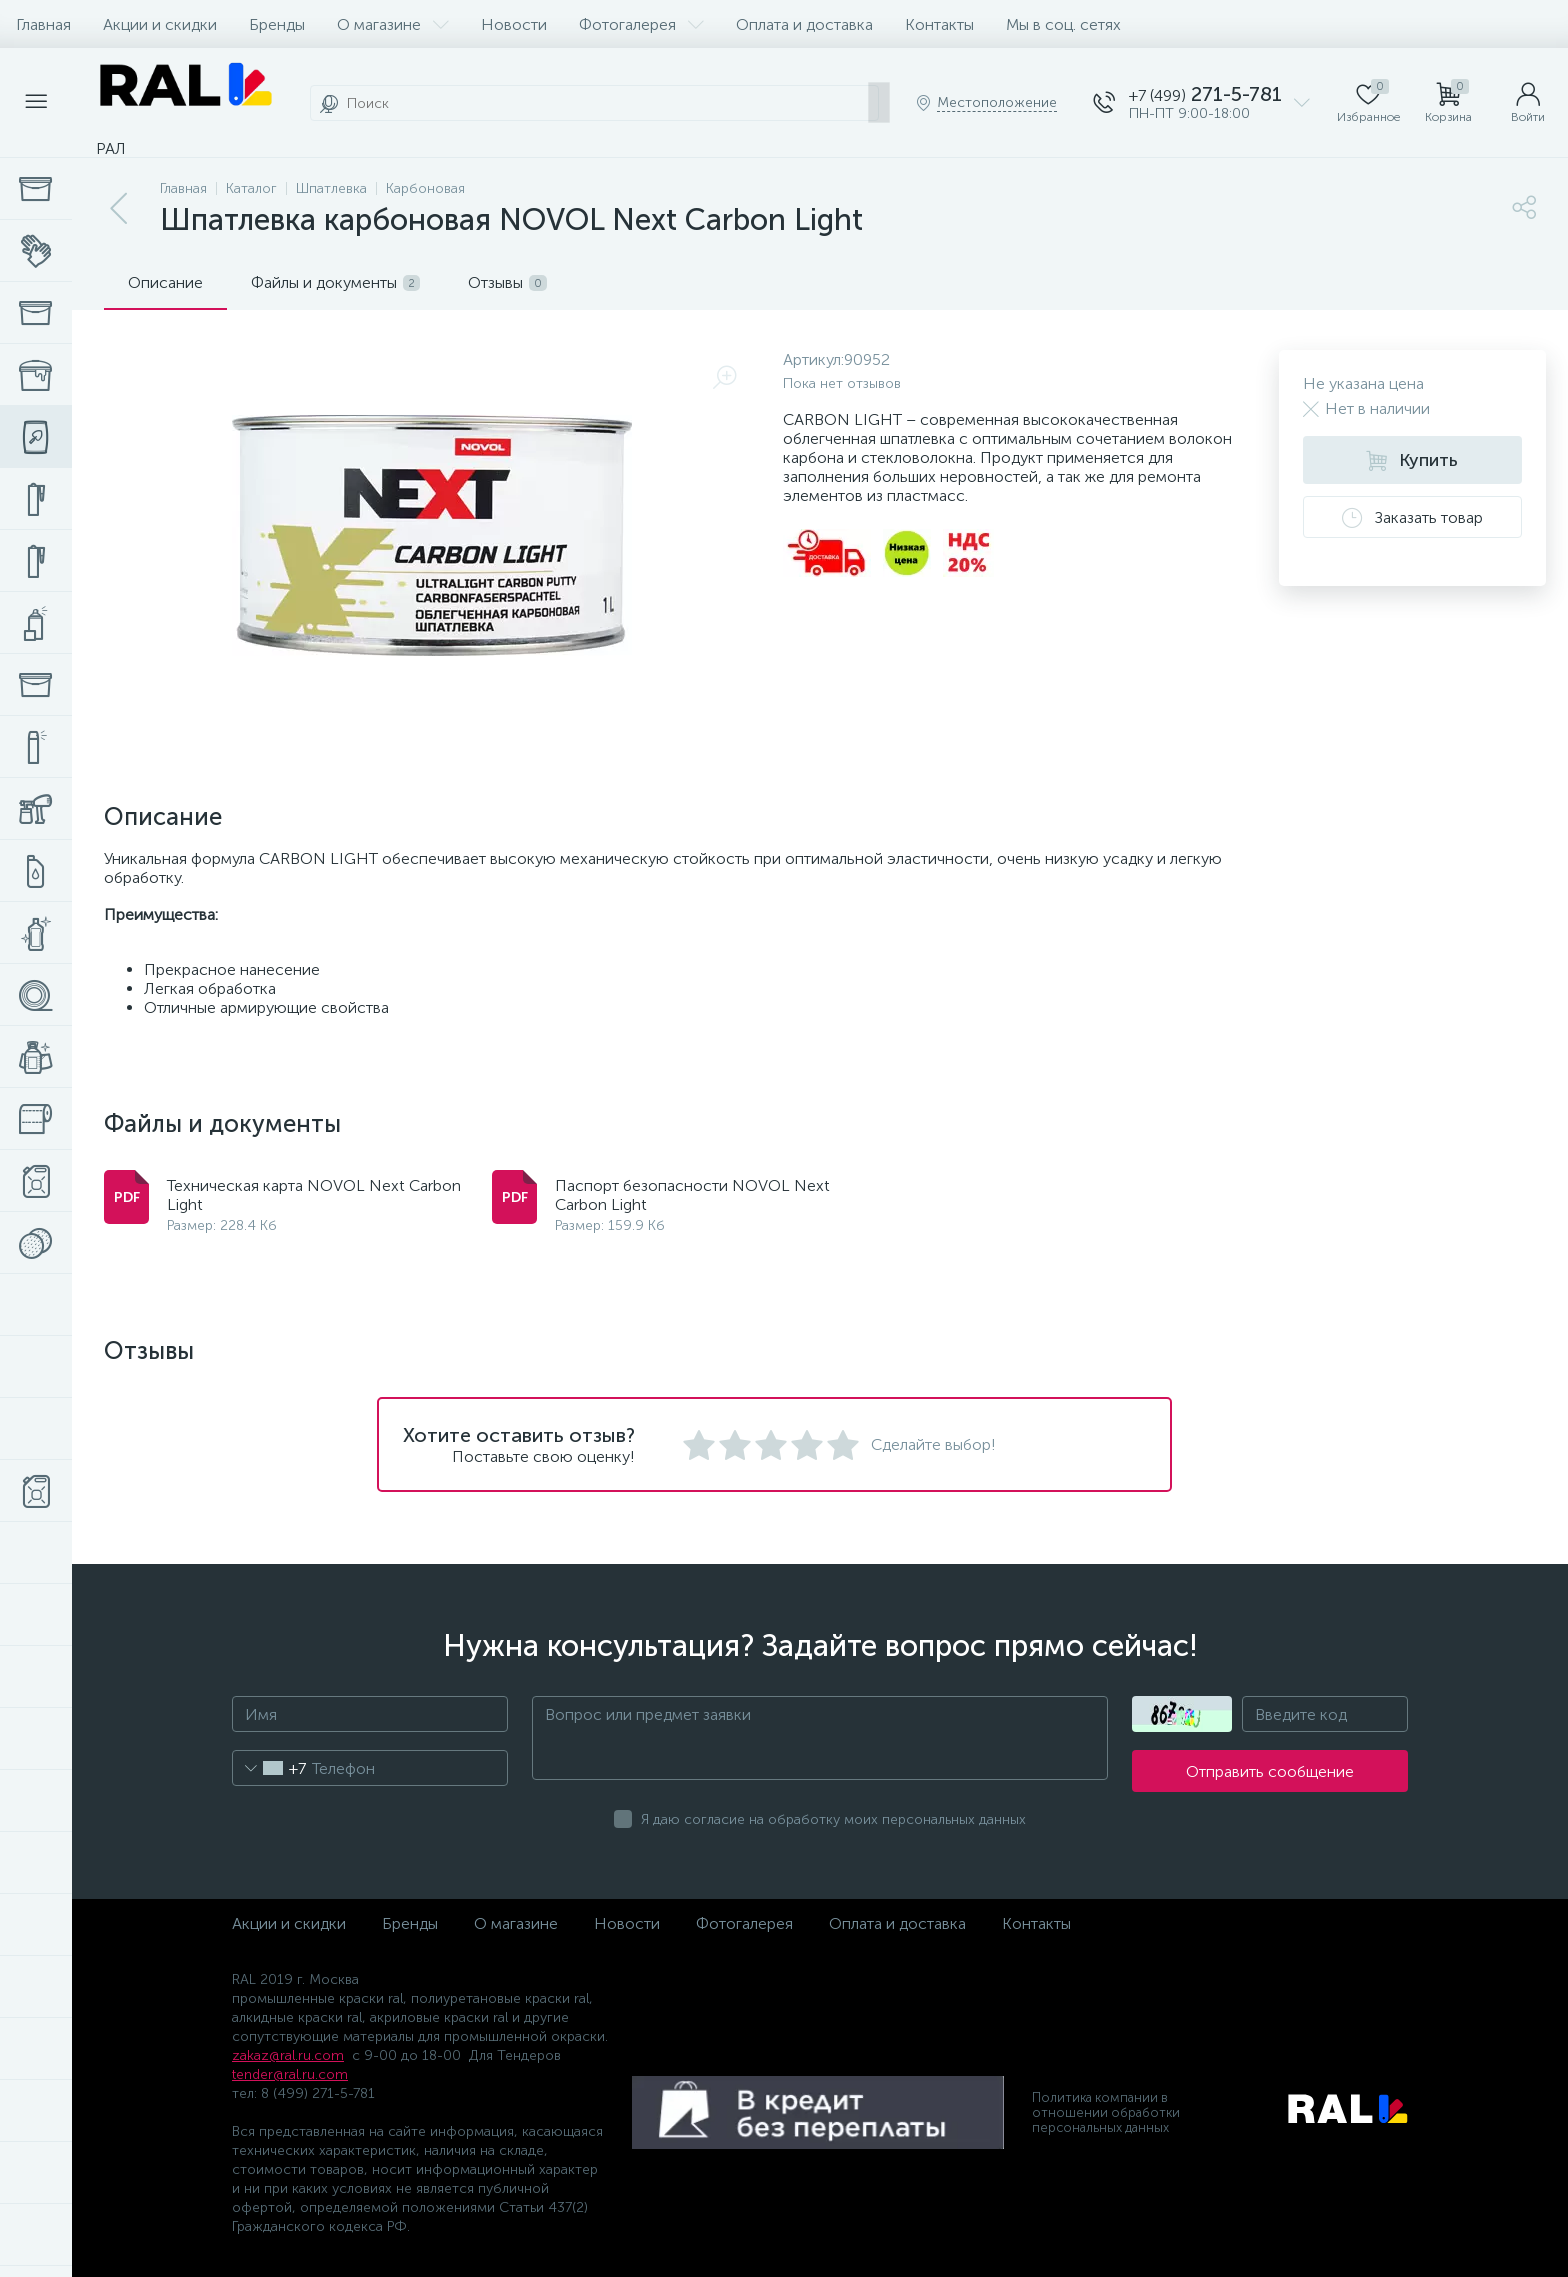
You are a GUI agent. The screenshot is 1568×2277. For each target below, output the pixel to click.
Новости (514, 24)
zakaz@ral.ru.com (288, 2055)
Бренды (277, 24)
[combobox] (269, 1768)
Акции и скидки (160, 24)
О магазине (393, 24)
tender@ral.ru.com (290, 2074)
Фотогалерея (641, 24)
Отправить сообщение (1270, 1771)
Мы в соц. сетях (1063, 24)
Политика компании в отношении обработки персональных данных (1106, 2112)
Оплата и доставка (804, 24)
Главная (43, 24)
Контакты (939, 24)
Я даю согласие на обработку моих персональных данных (833, 1819)
